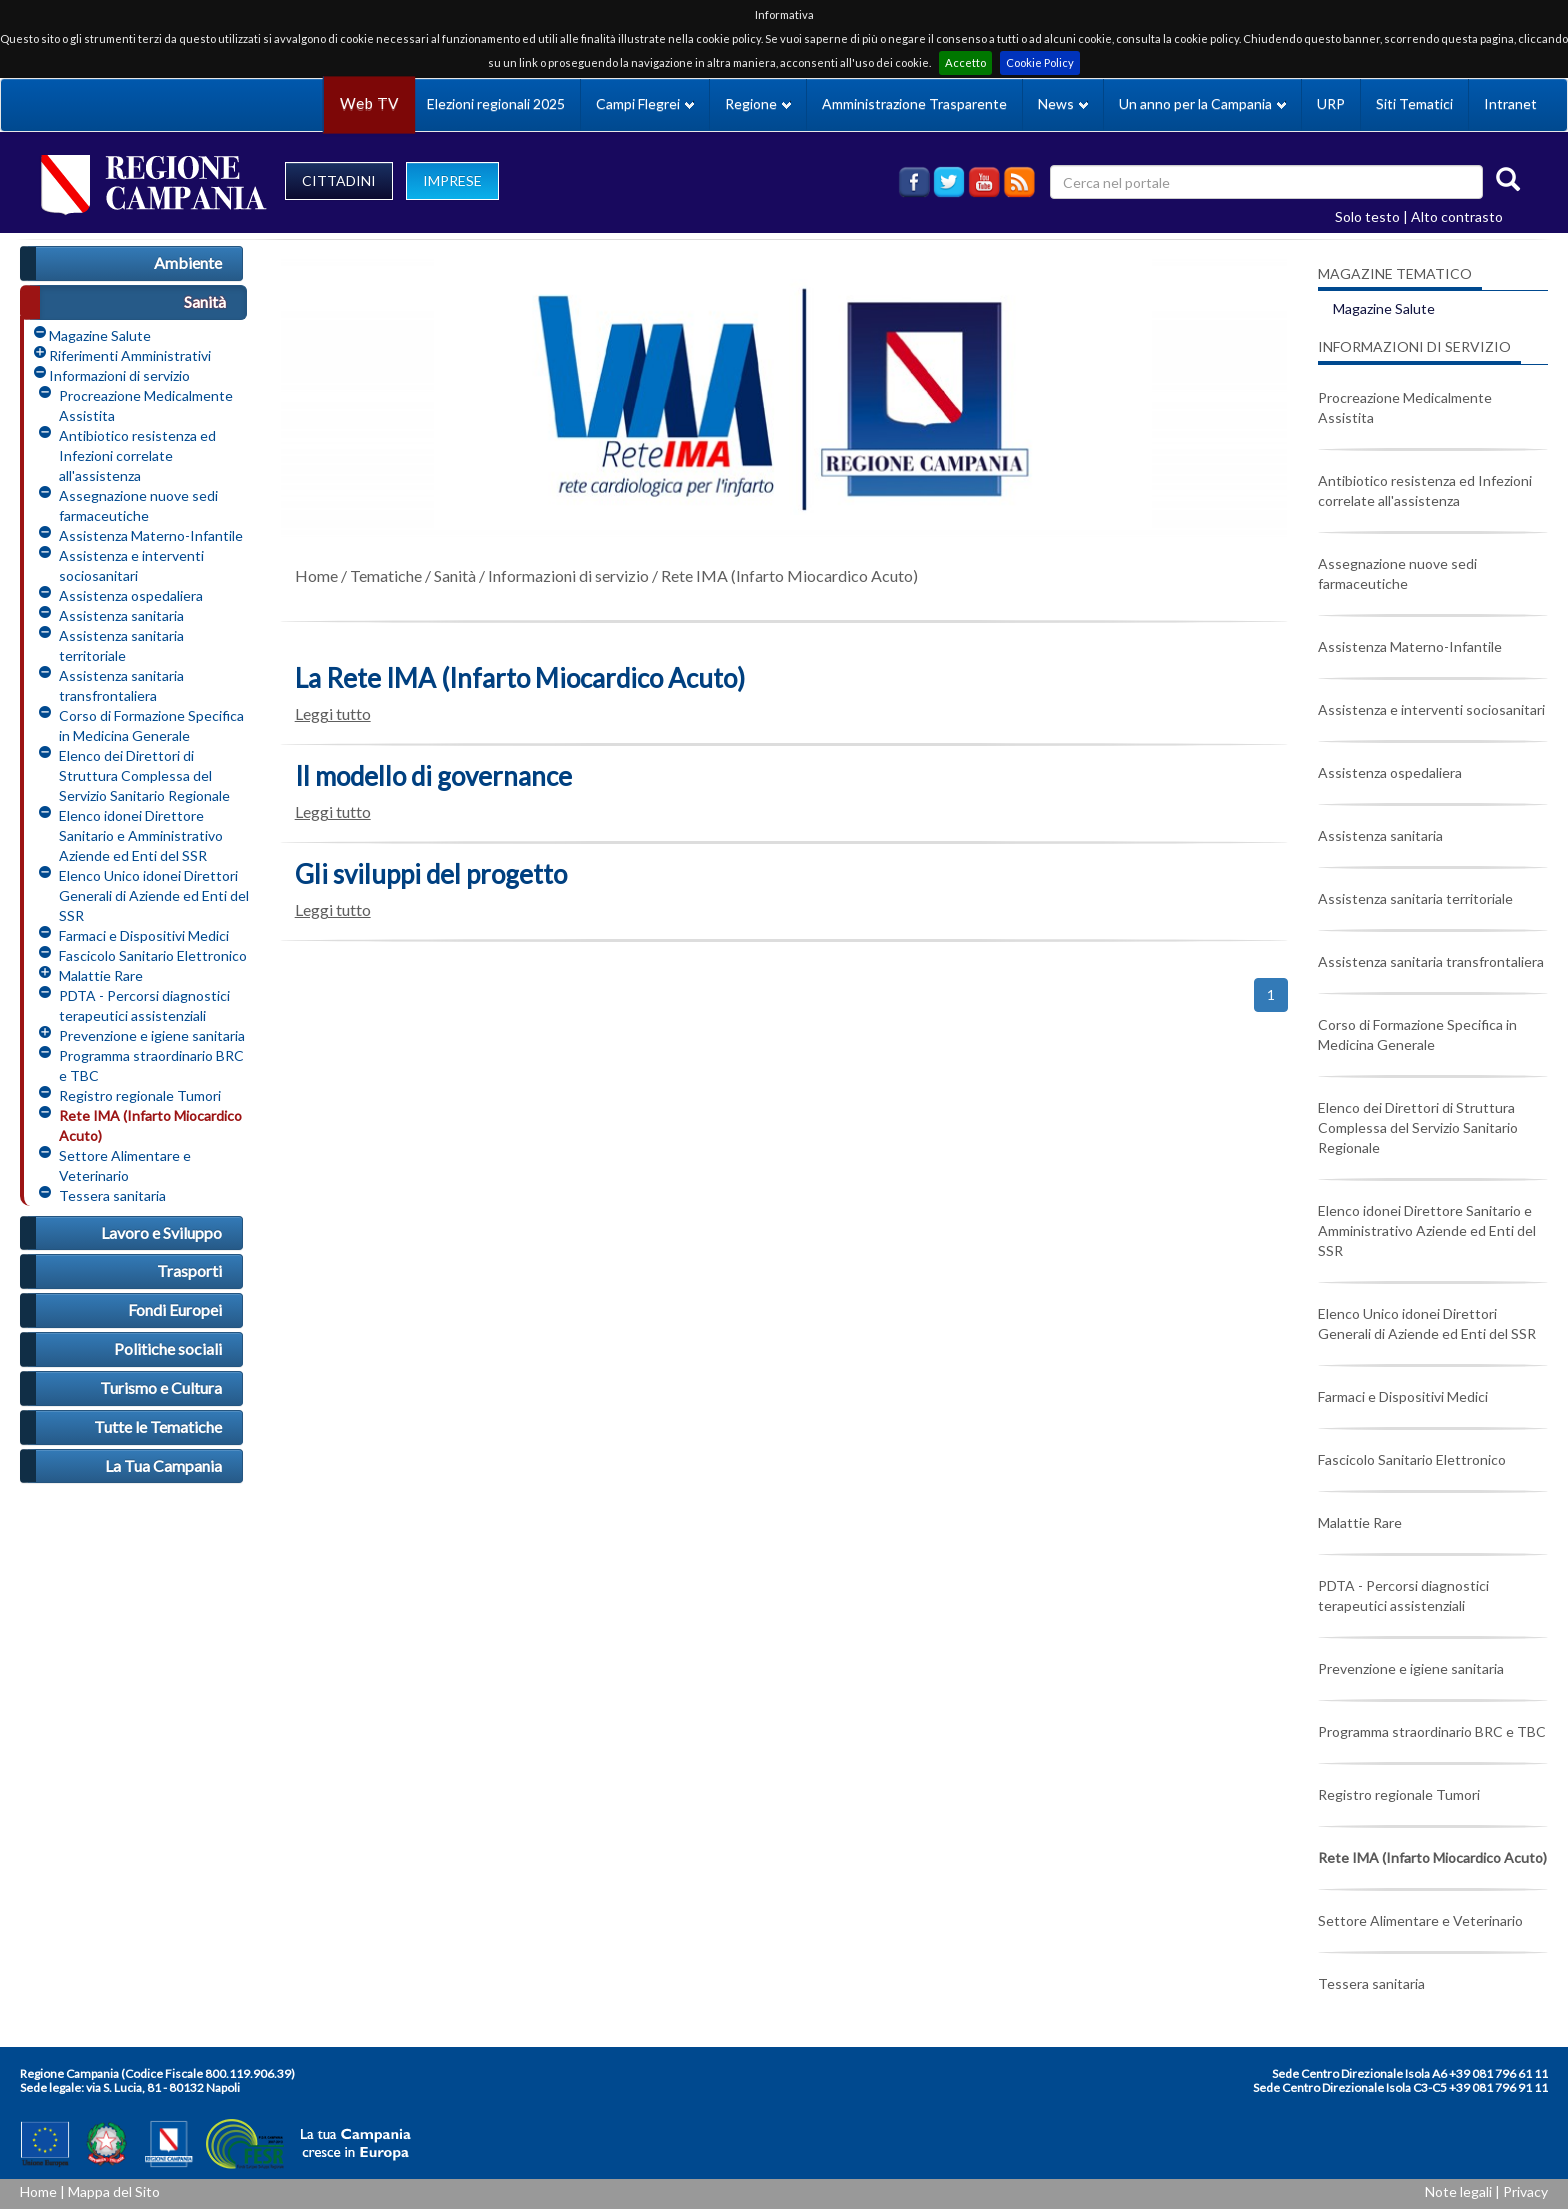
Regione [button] (758, 103)
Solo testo (1367, 216)
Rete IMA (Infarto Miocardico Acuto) (150, 1125)
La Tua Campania (163, 1465)
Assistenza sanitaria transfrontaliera (121, 685)
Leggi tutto (333, 713)
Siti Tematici (1414, 103)
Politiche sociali (168, 1348)
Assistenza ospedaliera (131, 595)
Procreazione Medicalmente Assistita (146, 405)
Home (316, 575)
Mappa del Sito (114, 2191)
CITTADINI (339, 180)
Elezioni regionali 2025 (496, 103)
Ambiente (188, 262)
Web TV (369, 103)
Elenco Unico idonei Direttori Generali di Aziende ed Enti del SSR (154, 895)
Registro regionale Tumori (140, 1095)
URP (1331, 103)
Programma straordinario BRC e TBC (151, 1065)
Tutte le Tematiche (158, 1426)
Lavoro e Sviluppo (161, 1232)
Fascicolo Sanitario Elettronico (153, 955)
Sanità (205, 301)
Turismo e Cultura (161, 1387)
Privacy (1525, 2191)
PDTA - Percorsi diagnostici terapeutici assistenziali (144, 1005)
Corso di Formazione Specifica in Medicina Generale (151, 725)
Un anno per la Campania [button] (1202, 103)
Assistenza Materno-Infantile (151, 535)
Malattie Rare (101, 975)
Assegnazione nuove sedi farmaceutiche (138, 505)
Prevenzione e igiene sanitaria (152, 1035)
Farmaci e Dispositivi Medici (144, 935)
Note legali (1458, 2191)
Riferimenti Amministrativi (130, 355)
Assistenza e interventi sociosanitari (131, 565)
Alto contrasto (1457, 216)
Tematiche (386, 575)
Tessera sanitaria (112, 1195)
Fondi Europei (175, 1309)
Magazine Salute (100, 335)
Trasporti (189, 1270)
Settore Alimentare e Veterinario (125, 1165)
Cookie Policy (1040, 62)
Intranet (1510, 103)
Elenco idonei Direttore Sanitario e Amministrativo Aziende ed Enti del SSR (141, 835)
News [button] (1063, 103)
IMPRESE (452, 180)
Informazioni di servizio (119, 375)
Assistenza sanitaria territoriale (121, 645)
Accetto (965, 62)
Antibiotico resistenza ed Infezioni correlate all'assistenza (137, 455)
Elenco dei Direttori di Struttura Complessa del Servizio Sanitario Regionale (144, 775)
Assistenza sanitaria (121, 615)
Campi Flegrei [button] (645, 103)
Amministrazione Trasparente (914, 103)
